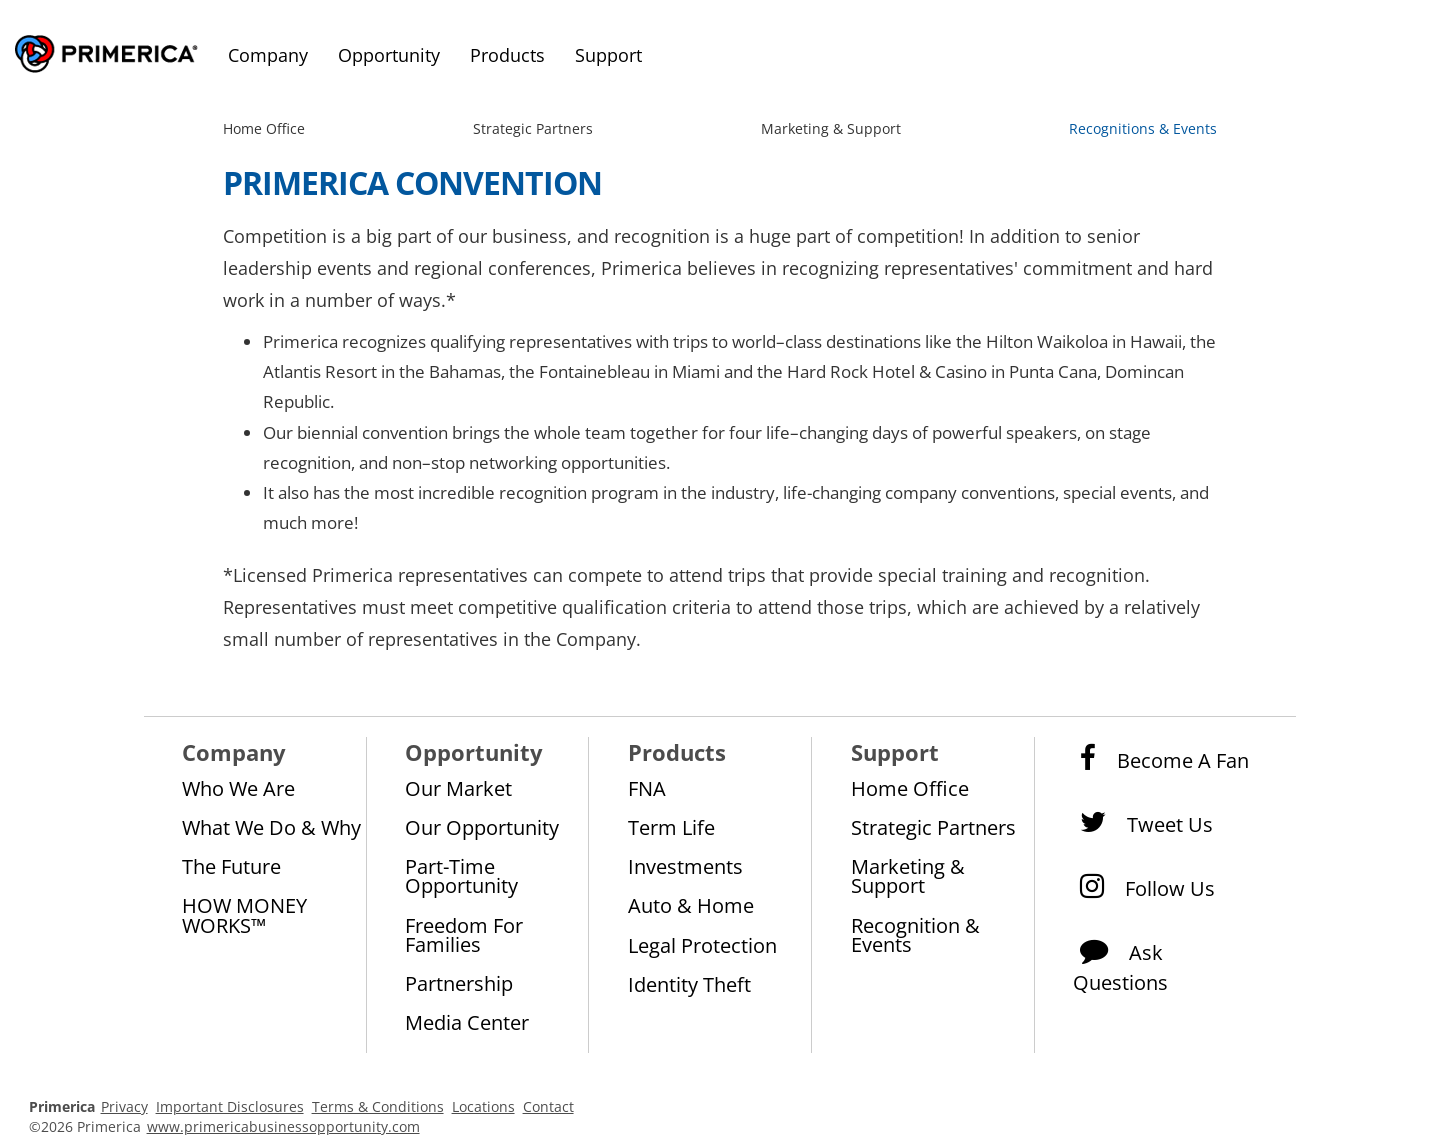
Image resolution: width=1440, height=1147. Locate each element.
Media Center (467, 1022)
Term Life (671, 827)
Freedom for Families (464, 934)
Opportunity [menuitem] (389, 55)
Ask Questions (1120, 960)
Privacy (124, 1106)
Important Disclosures (230, 1106)
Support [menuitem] (608, 55)
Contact (548, 1106)
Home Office (264, 128)
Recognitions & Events (1143, 128)
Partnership (459, 983)
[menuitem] (267, 129)
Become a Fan (1161, 759)
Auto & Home (691, 905)
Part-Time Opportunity (461, 875)
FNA (647, 788)
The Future (231, 866)
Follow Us (1144, 887)
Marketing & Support (831, 128)
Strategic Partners (533, 128)
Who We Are (238, 788)
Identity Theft (689, 984)
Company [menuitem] (268, 55)
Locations (483, 1106)
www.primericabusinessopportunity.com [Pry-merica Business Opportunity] (283, 1126)
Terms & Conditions (378, 1106)
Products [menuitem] (507, 55)
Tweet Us (1143, 823)
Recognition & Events (915, 934)
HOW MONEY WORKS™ (244, 914)
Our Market (458, 788)
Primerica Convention (412, 182)
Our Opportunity (482, 827)
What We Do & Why (271, 827)
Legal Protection (702, 945)
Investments (685, 866)
